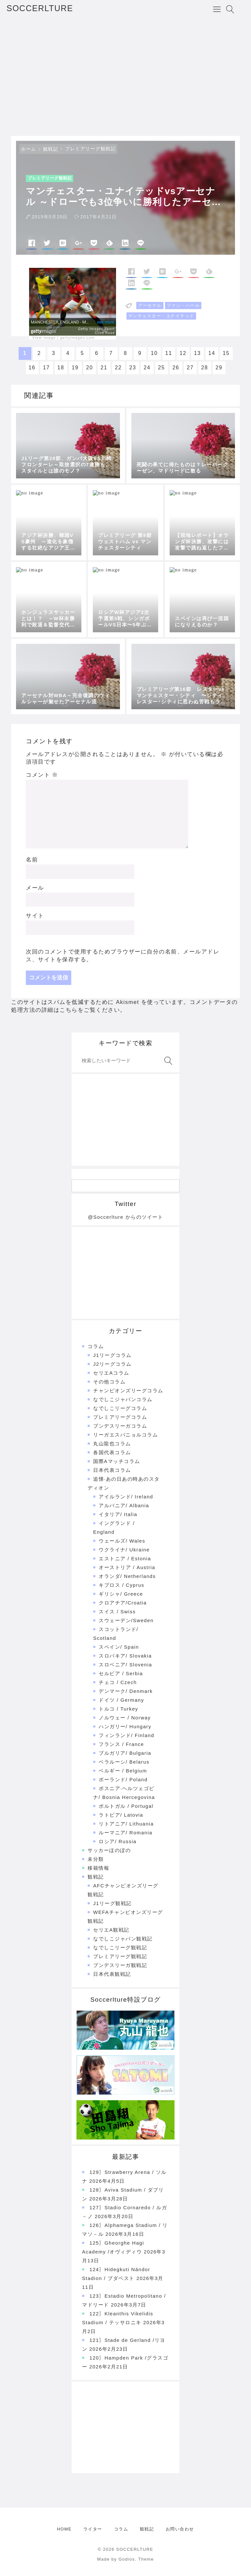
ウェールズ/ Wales (122, 1541)
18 (61, 367)
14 (212, 353)
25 (161, 367)
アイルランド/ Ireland (126, 1496)
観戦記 (51, 149)
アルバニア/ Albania (124, 1505)
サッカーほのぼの (109, 1850)
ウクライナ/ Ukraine (124, 1549)
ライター (92, 2529)
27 (190, 367)
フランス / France (121, 1744)
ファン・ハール (183, 305)
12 (183, 353)
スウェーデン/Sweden (126, 1620)
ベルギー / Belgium (123, 1770)
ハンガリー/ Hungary (125, 1726)
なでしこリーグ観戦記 (120, 1947)
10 (154, 353)
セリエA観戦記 (111, 1930)
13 (197, 353)
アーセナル (150, 305)
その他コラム (109, 1381)
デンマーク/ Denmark (126, 1691)
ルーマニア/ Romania (125, 1832)
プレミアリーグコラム (120, 1417)
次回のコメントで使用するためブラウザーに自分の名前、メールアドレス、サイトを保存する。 (122, 956)
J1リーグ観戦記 (112, 1903)
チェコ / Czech (118, 1682)
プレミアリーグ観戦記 (90, 148)
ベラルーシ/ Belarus (124, 1762)
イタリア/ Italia (118, 1514)
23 (132, 367)
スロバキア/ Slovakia (125, 1656)
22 (118, 367)
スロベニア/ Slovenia (125, 1664)
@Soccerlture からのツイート (125, 1217)
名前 (32, 860)
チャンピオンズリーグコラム (128, 1390)
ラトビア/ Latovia (121, 1815)
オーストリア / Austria (127, 1567)
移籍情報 (98, 1868)
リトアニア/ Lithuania (126, 1823)
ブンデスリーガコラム (120, 1426)
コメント (42, 775)
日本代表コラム (112, 1470)
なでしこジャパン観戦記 (123, 1938)
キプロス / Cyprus (121, 1585)
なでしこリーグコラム (120, 1408)
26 (176, 367)
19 (75, 367)
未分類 (96, 1859)
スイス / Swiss (117, 1611)
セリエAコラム (111, 1373)
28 (204, 367)
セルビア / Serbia (121, 1673)
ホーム (28, 149)
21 (104, 367)
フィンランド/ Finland (126, 1735)
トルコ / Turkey (118, 1709)
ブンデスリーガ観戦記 (120, 1965)
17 (46, 367)
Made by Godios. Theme (125, 2559)
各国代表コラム (112, 1452)
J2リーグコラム (112, 1364)
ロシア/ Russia (118, 1841)
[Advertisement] (125, 77)
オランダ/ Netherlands (127, 1576)
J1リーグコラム (112, 1355)
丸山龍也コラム (112, 1443)
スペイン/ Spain (119, 1647)
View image (44, 338)
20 (89, 367)
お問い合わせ (180, 2529)
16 (32, 367)
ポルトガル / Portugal (126, 1806)
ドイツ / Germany (121, 1700)
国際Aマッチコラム (116, 1461)
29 (219, 367)
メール (35, 888)
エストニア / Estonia (125, 1558)
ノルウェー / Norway (125, 1717)
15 (226, 353)
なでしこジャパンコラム (123, 1399)
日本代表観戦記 (112, 1974)
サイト (35, 916)
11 (168, 353)
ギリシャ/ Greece (121, 1594)
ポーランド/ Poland (123, 1779)
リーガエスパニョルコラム (125, 1434)
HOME (64, 2529)
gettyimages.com (77, 338)
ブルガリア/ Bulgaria (125, 1753)
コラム (96, 1346)
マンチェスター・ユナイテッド (161, 315)
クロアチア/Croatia (123, 1602)
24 (147, 367)
